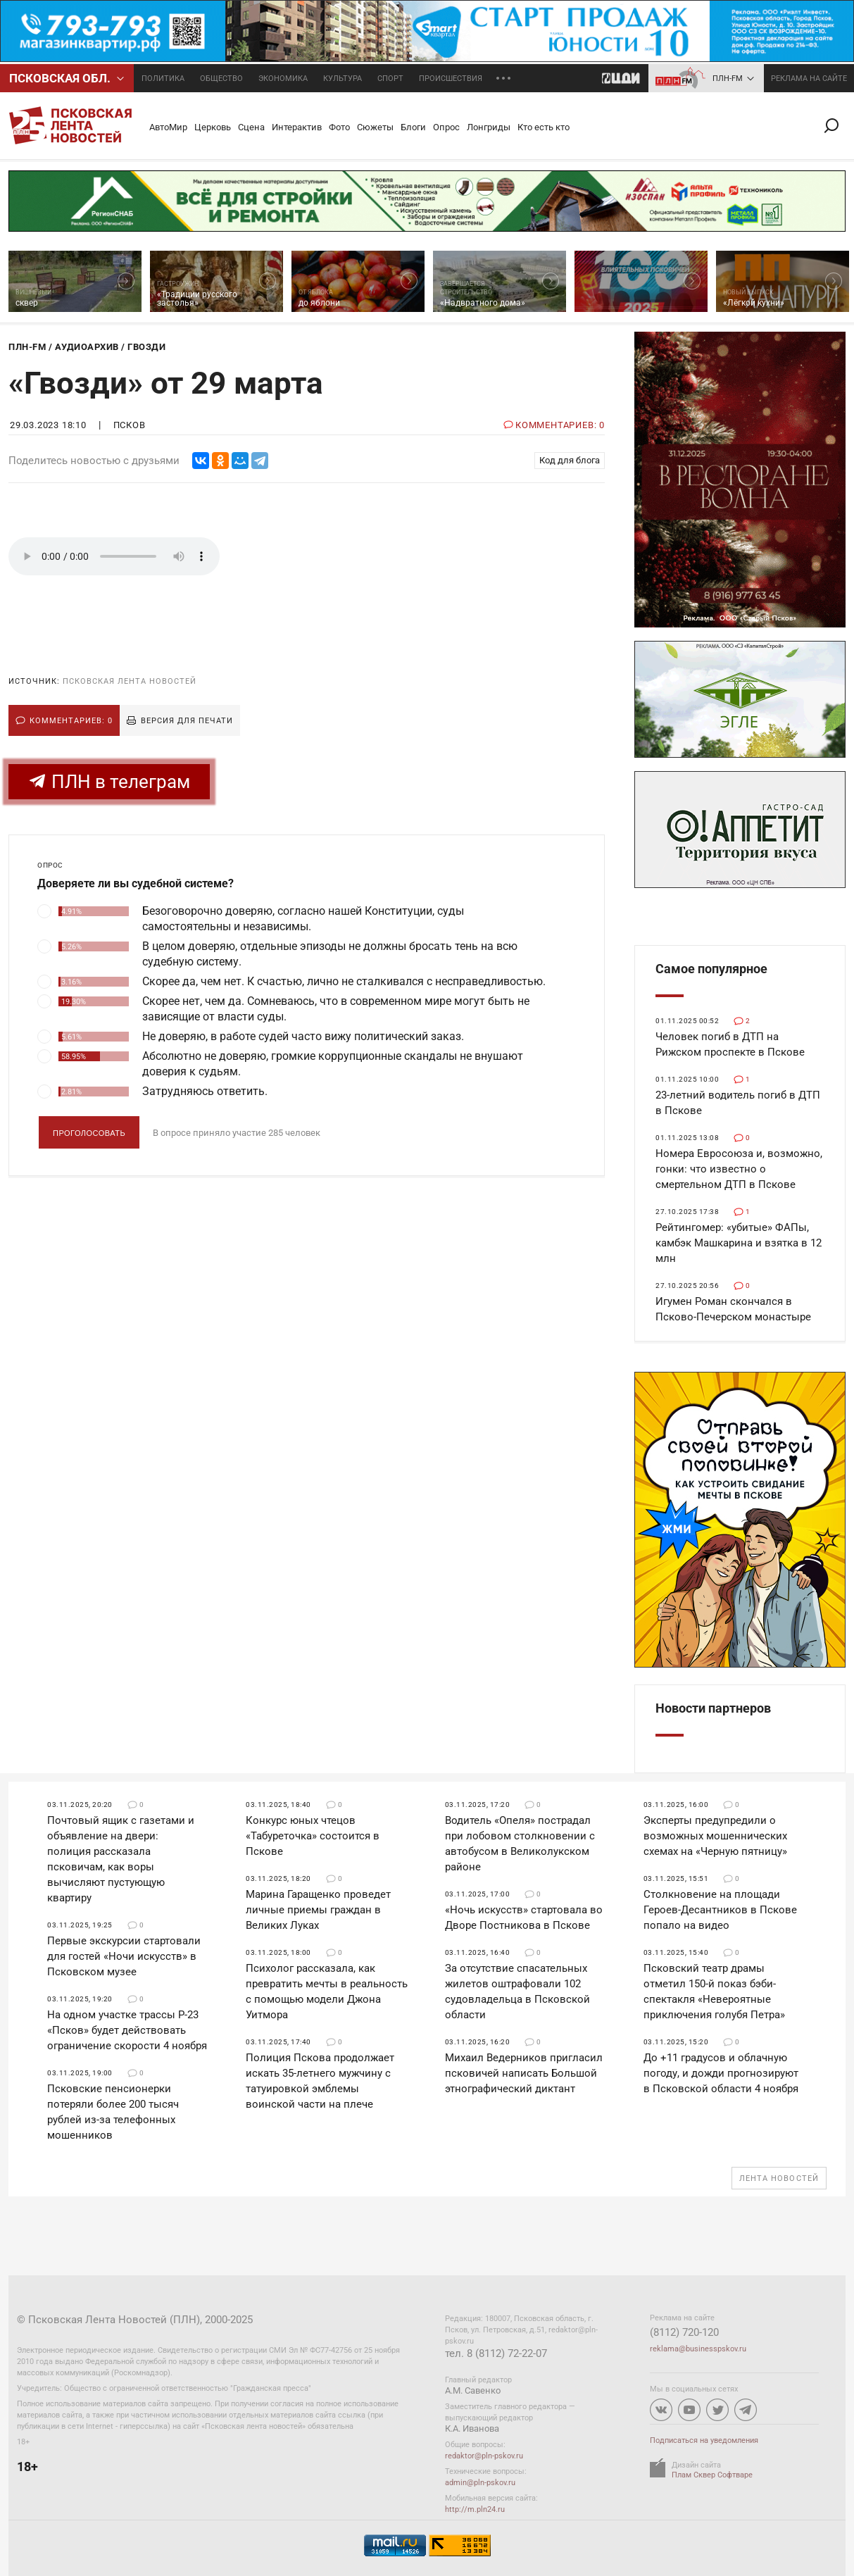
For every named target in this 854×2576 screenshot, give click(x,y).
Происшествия (450, 78)
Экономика (283, 78)
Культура (342, 78)
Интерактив (297, 127)
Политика (163, 78)
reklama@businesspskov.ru (698, 2348)
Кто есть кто (543, 127)
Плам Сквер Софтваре (712, 2475)
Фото (339, 127)
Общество (221, 78)
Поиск (837, 125)
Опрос (446, 127)
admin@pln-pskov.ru (480, 2482)
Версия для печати (187, 720)
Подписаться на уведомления (704, 2440)
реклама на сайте (809, 78)
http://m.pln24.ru (475, 2509)
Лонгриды (488, 127)
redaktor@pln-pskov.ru (484, 2456)
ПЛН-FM (727, 78)
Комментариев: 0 (71, 720)
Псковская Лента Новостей (129, 681)
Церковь (212, 127)
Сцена (251, 127)
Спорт (390, 78)
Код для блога (569, 460)
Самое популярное (711, 968)
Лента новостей (779, 2178)
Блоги (413, 127)
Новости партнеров (713, 1708)
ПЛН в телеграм (109, 781)
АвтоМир (168, 127)
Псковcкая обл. (60, 78)
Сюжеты (375, 127)
